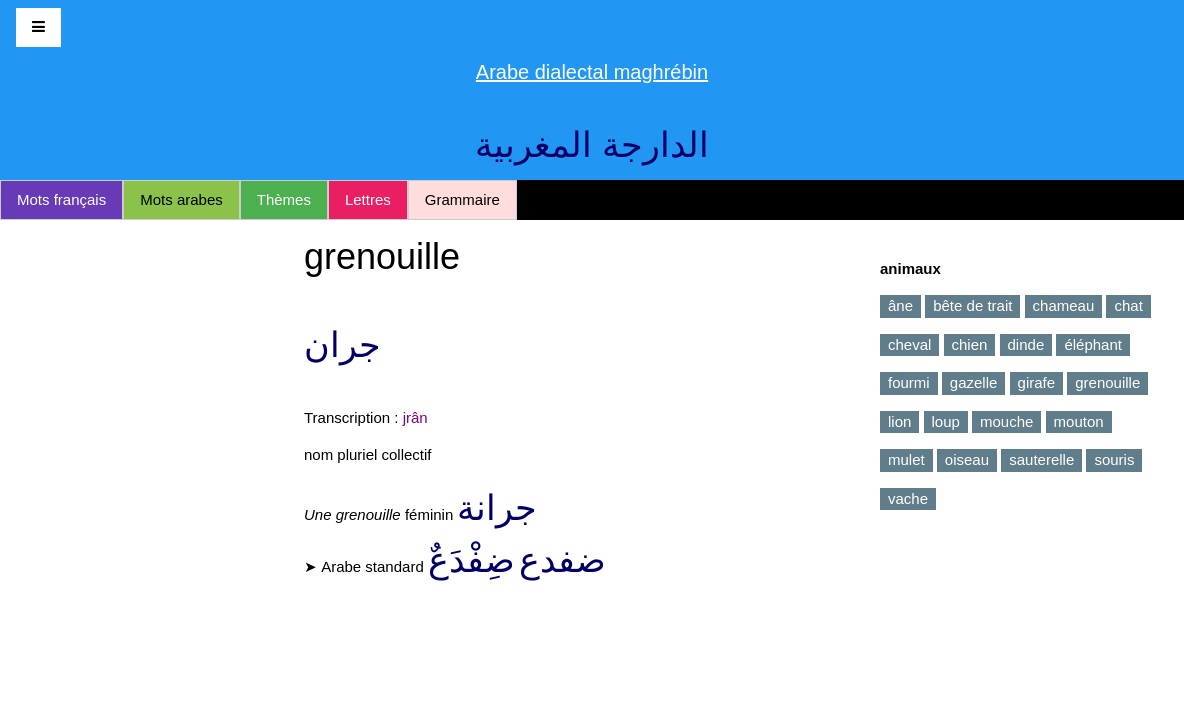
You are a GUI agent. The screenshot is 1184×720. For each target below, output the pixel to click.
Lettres (368, 199)
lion (899, 421)
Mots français (61, 199)
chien (970, 344)
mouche (1006, 421)
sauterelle (1041, 459)
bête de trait (972, 305)
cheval (909, 344)
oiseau (967, 459)
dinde (1026, 344)
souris (1114, 459)
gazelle (974, 382)
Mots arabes (181, 199)
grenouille (1107, 382)
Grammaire (462, 199)
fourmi (909, 382)
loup (946, 421)
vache (908, 498)
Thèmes (284, 199)
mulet (906, 459)
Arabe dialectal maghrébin (592, 72)
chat (1128, 305)
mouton (1079, 421)
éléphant (1093, 344)
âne (900, 305)
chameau (1064, 305)
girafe (1037, 382)
